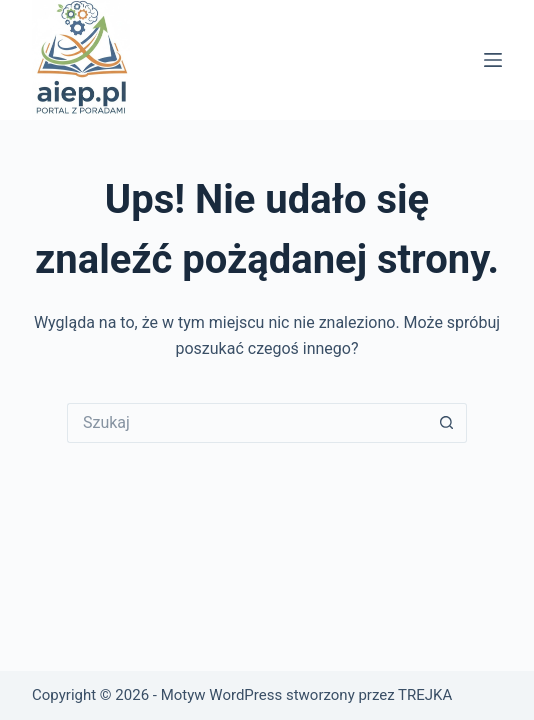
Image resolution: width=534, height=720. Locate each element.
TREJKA (425, 695)
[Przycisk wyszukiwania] (447, 423)
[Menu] (493, 60)
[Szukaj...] (247, 423)
